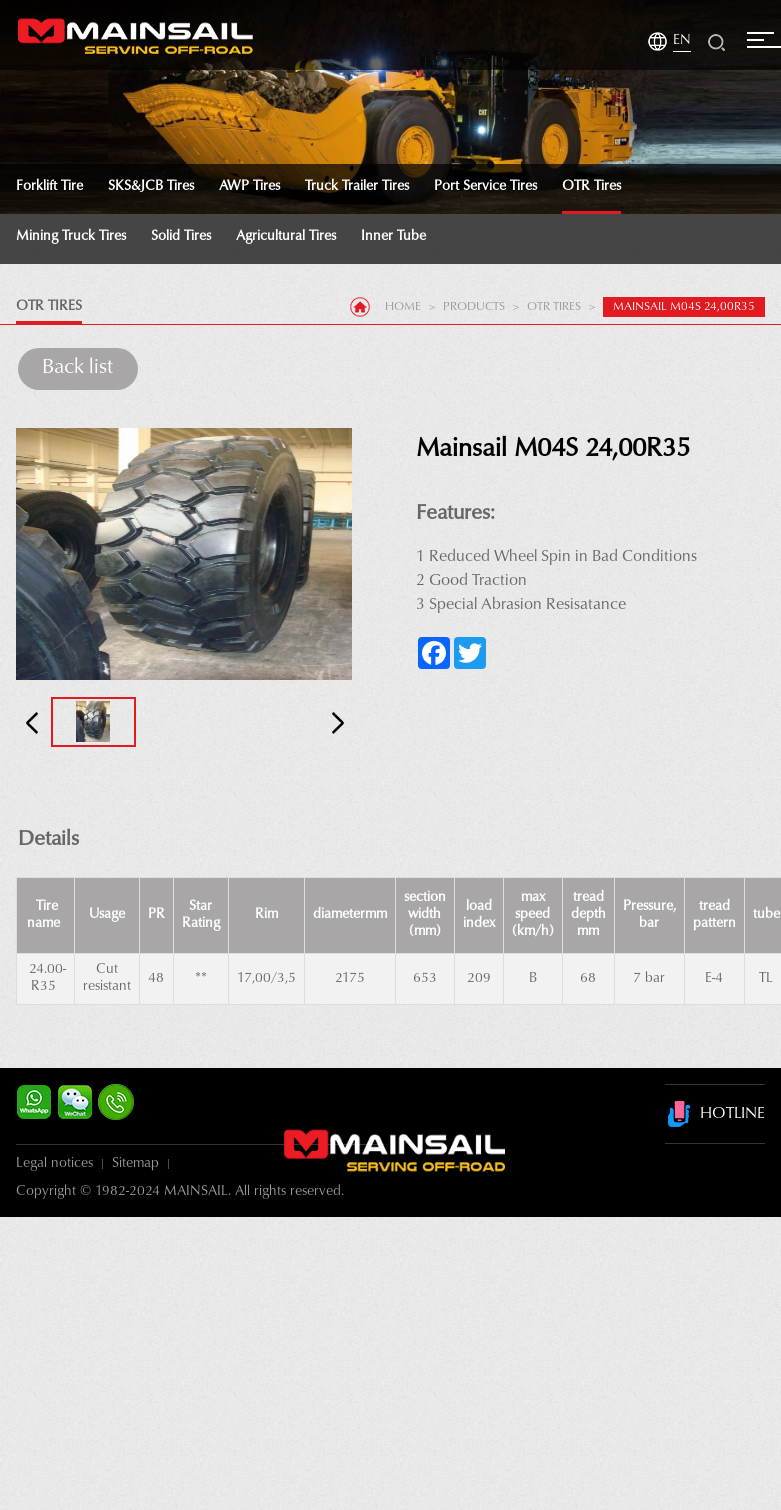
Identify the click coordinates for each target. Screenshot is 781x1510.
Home (403, 307)
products (474, 307)
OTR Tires (591, 187)
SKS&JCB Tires (151, 187)
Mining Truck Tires (71, 237)
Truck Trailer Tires (357, 187)
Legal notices (54, 1164)
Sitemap (135, 1164)
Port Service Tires (485, 187)
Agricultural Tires (286, 237)
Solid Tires (181, 237)
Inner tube (393, 237)
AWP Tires (249, 187)
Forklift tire (49, 187)
